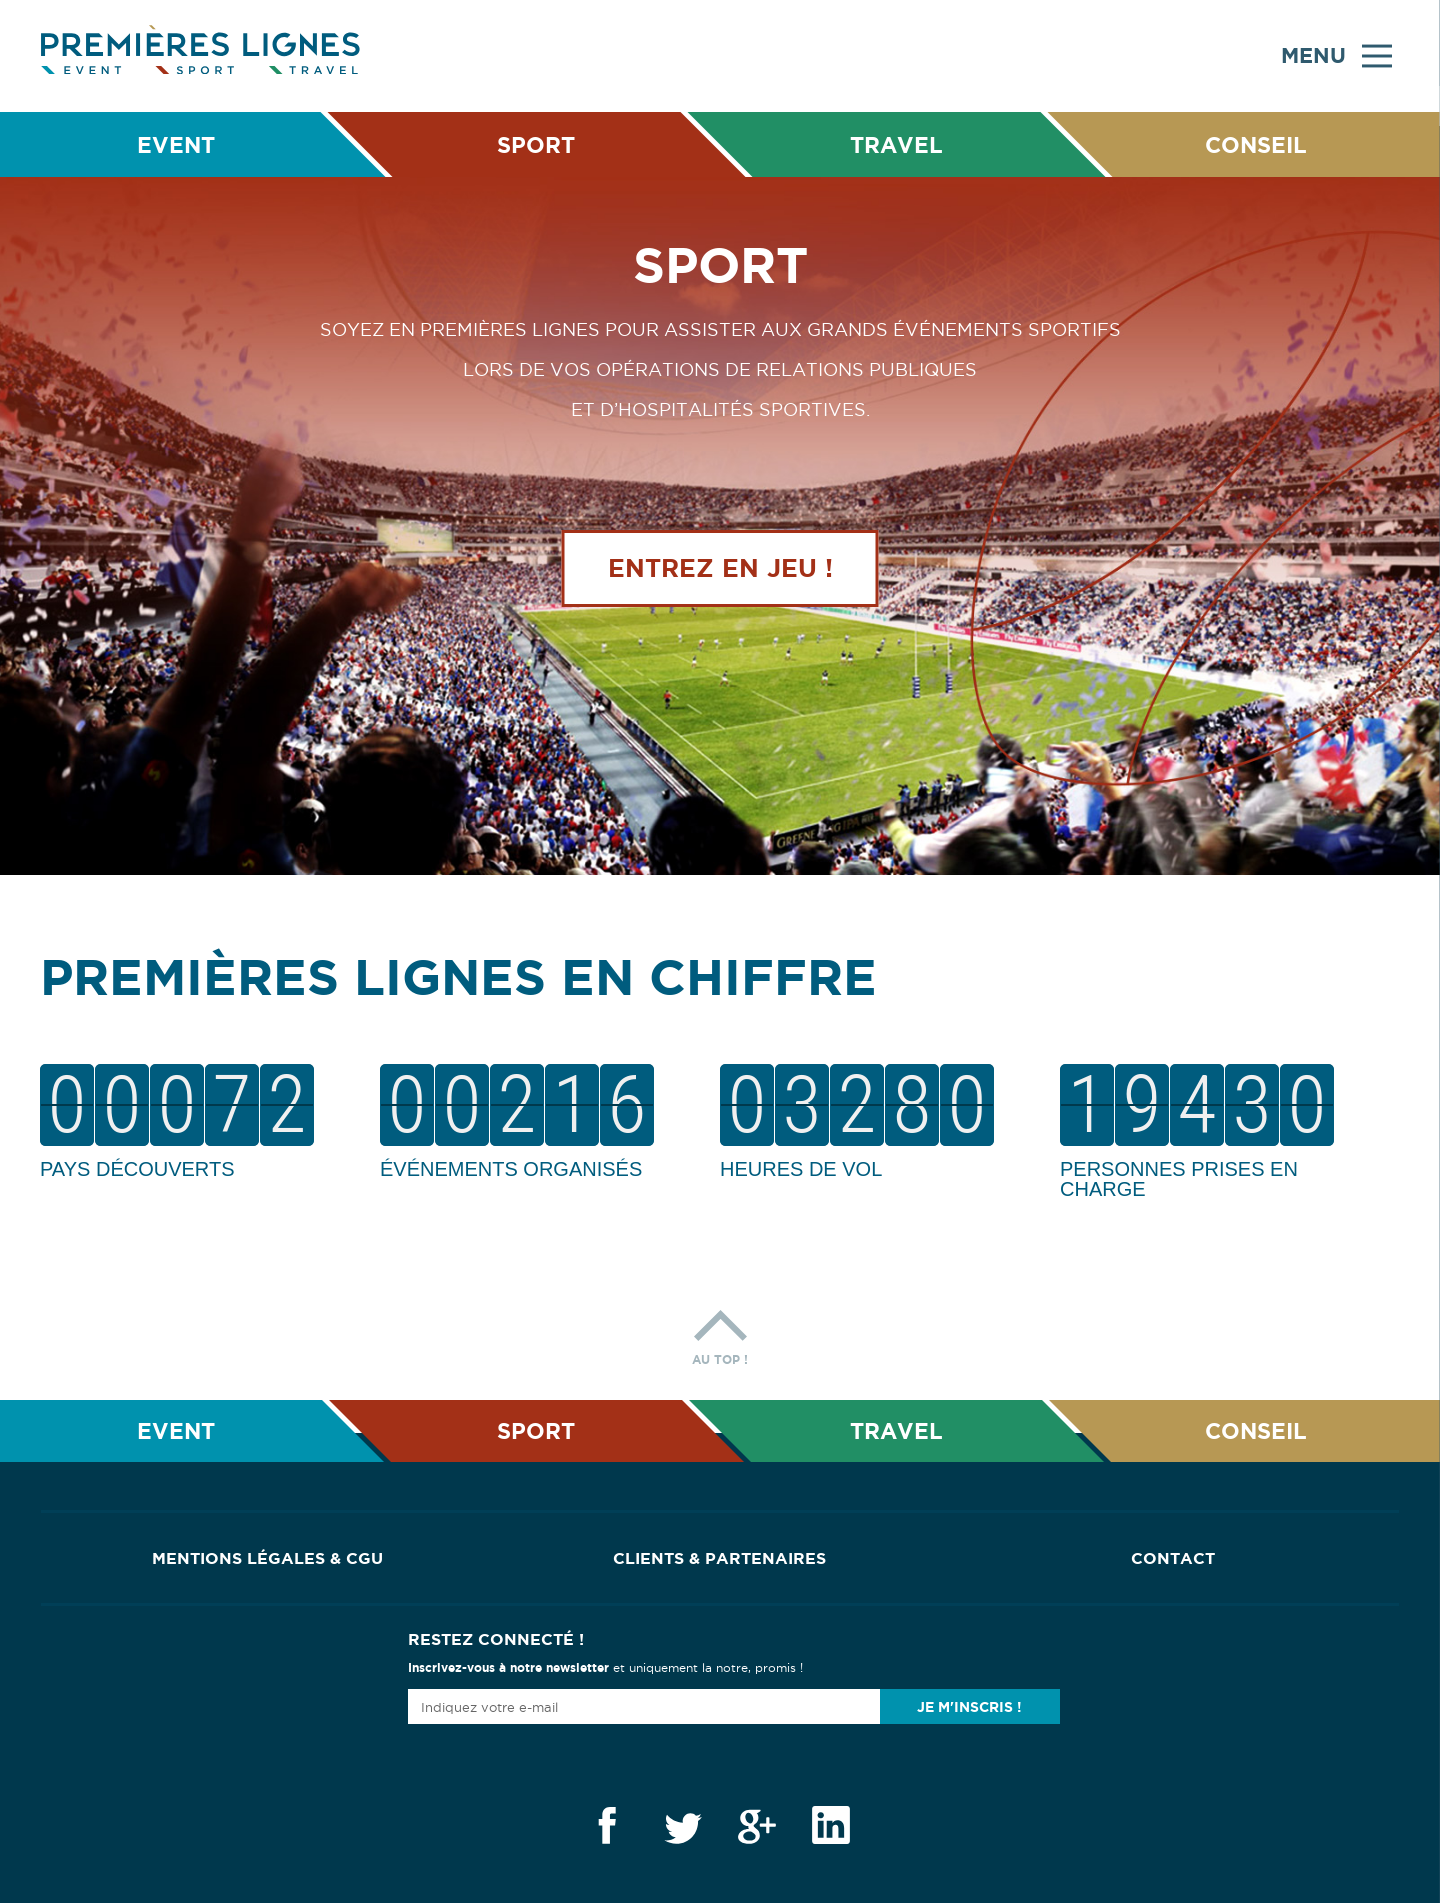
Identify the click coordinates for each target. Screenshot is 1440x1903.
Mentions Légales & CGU (267, 1558)
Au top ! (720, 1332)
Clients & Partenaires (719, 1558)
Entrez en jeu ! (720, 573)
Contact (1173, 1558)
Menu (1336, 56)
